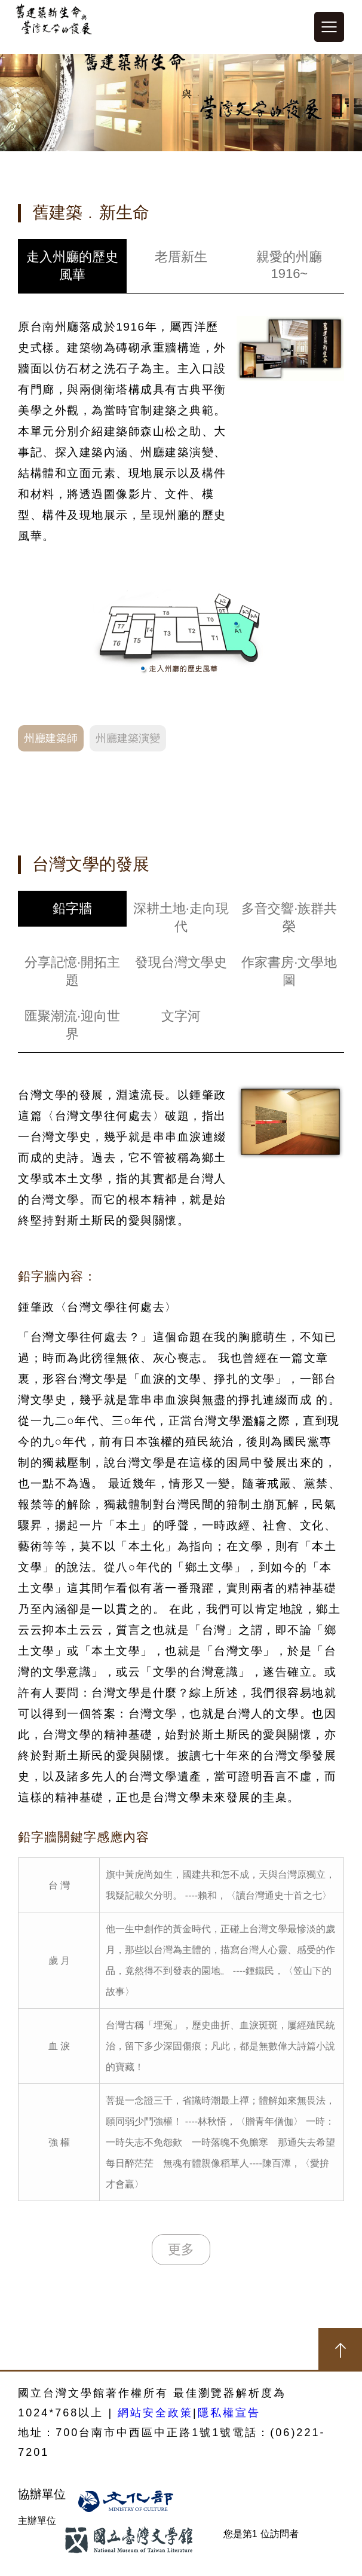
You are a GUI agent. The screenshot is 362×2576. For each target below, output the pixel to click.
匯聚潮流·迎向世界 (72, 1025)
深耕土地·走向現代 (181, 917)
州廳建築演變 (128, 738)
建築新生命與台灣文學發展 (54, 27)
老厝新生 (181, 256)
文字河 (181, 1016)
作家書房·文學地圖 (289, 971)
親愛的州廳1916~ (289, 265)
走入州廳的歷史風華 (72, 265)
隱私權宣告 (229, 2413)
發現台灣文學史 (181, 962)
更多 (181, 2249)
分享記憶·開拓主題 (72, 971)
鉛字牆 (72, 908)
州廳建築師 (51, 738)
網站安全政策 (155, 2413)
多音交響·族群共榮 (289, 917)
